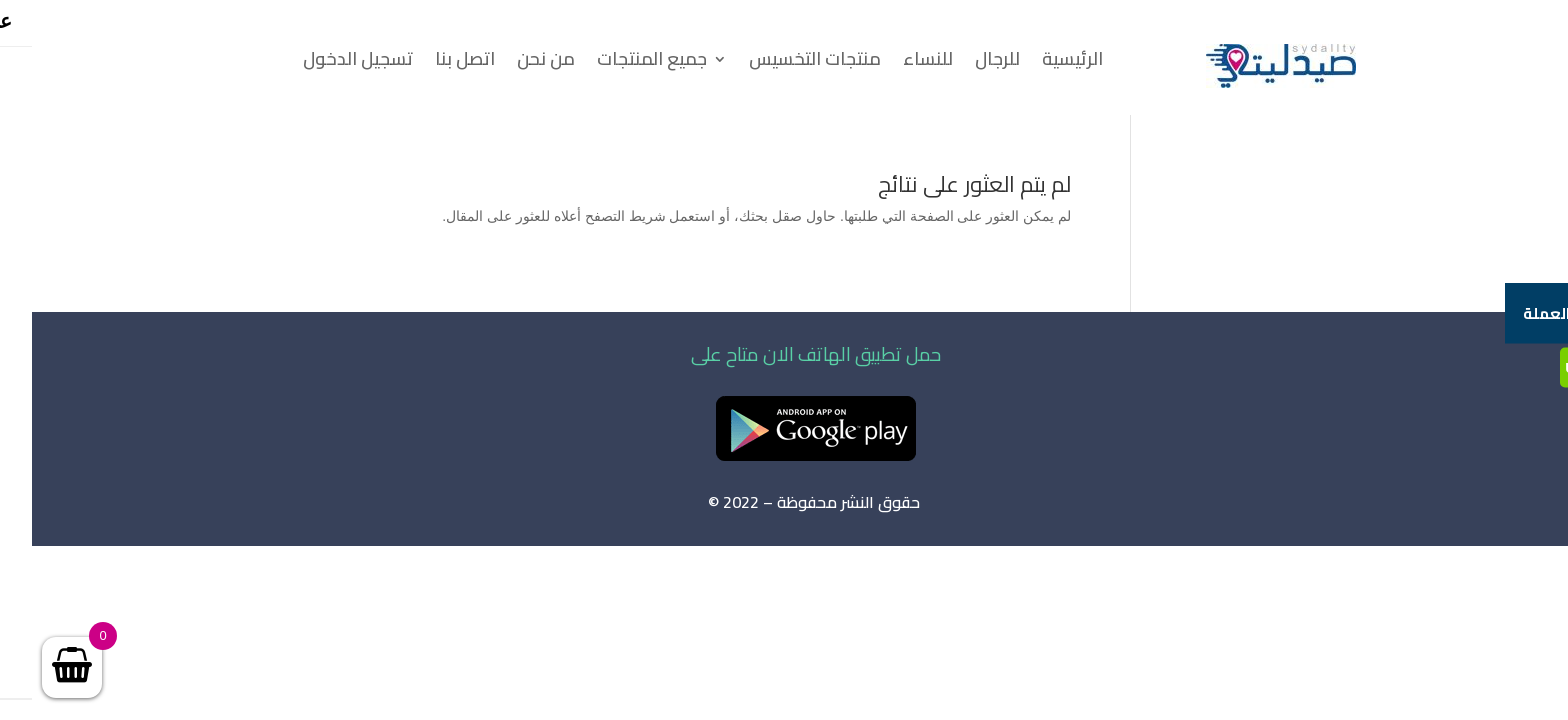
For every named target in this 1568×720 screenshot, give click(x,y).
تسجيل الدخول (326, 63)
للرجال (965, 63)
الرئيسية (1040, 63)
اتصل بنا (433, 63)
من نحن (514, 63)
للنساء (896, 63)
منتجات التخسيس (783, 63)
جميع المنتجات (620, 63)
